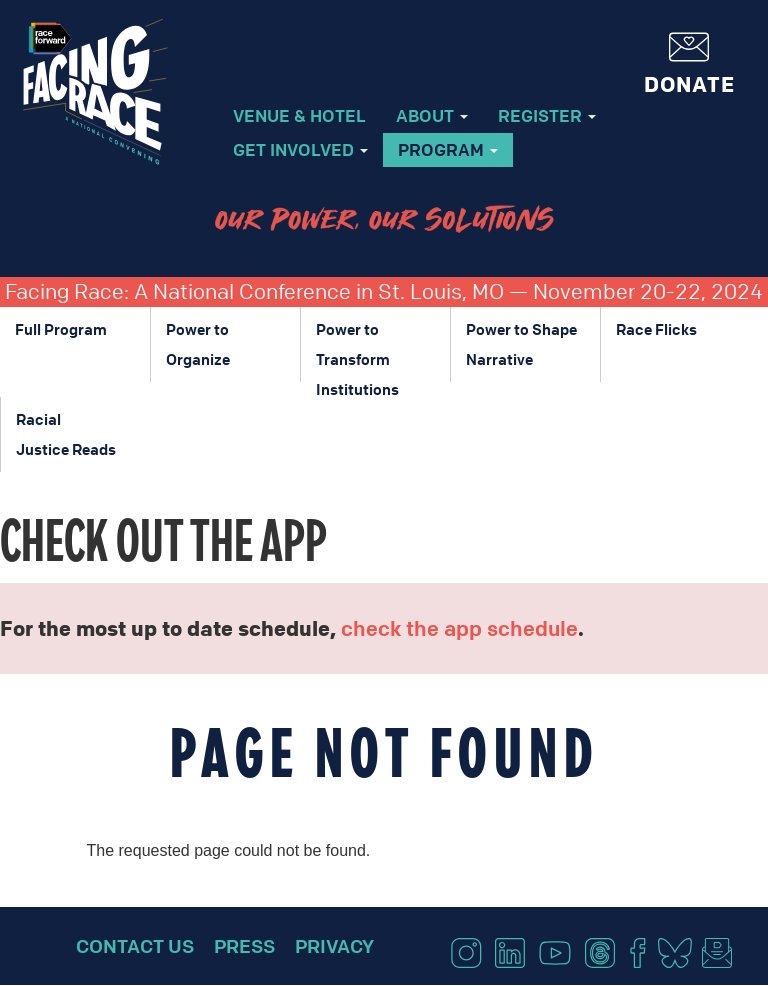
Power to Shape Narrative (521, 344)
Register (547, 115)
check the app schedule (459, 628)
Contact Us (135, 946)
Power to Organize (198, 344)
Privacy (334, 946)
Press (244, 946)
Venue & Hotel (299, 115)
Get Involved (300, 149)
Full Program (61, 329)
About (432, 115)
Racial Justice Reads (66, 434)
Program (448, 149)
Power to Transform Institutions (357, 350)
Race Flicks (656, 329)
